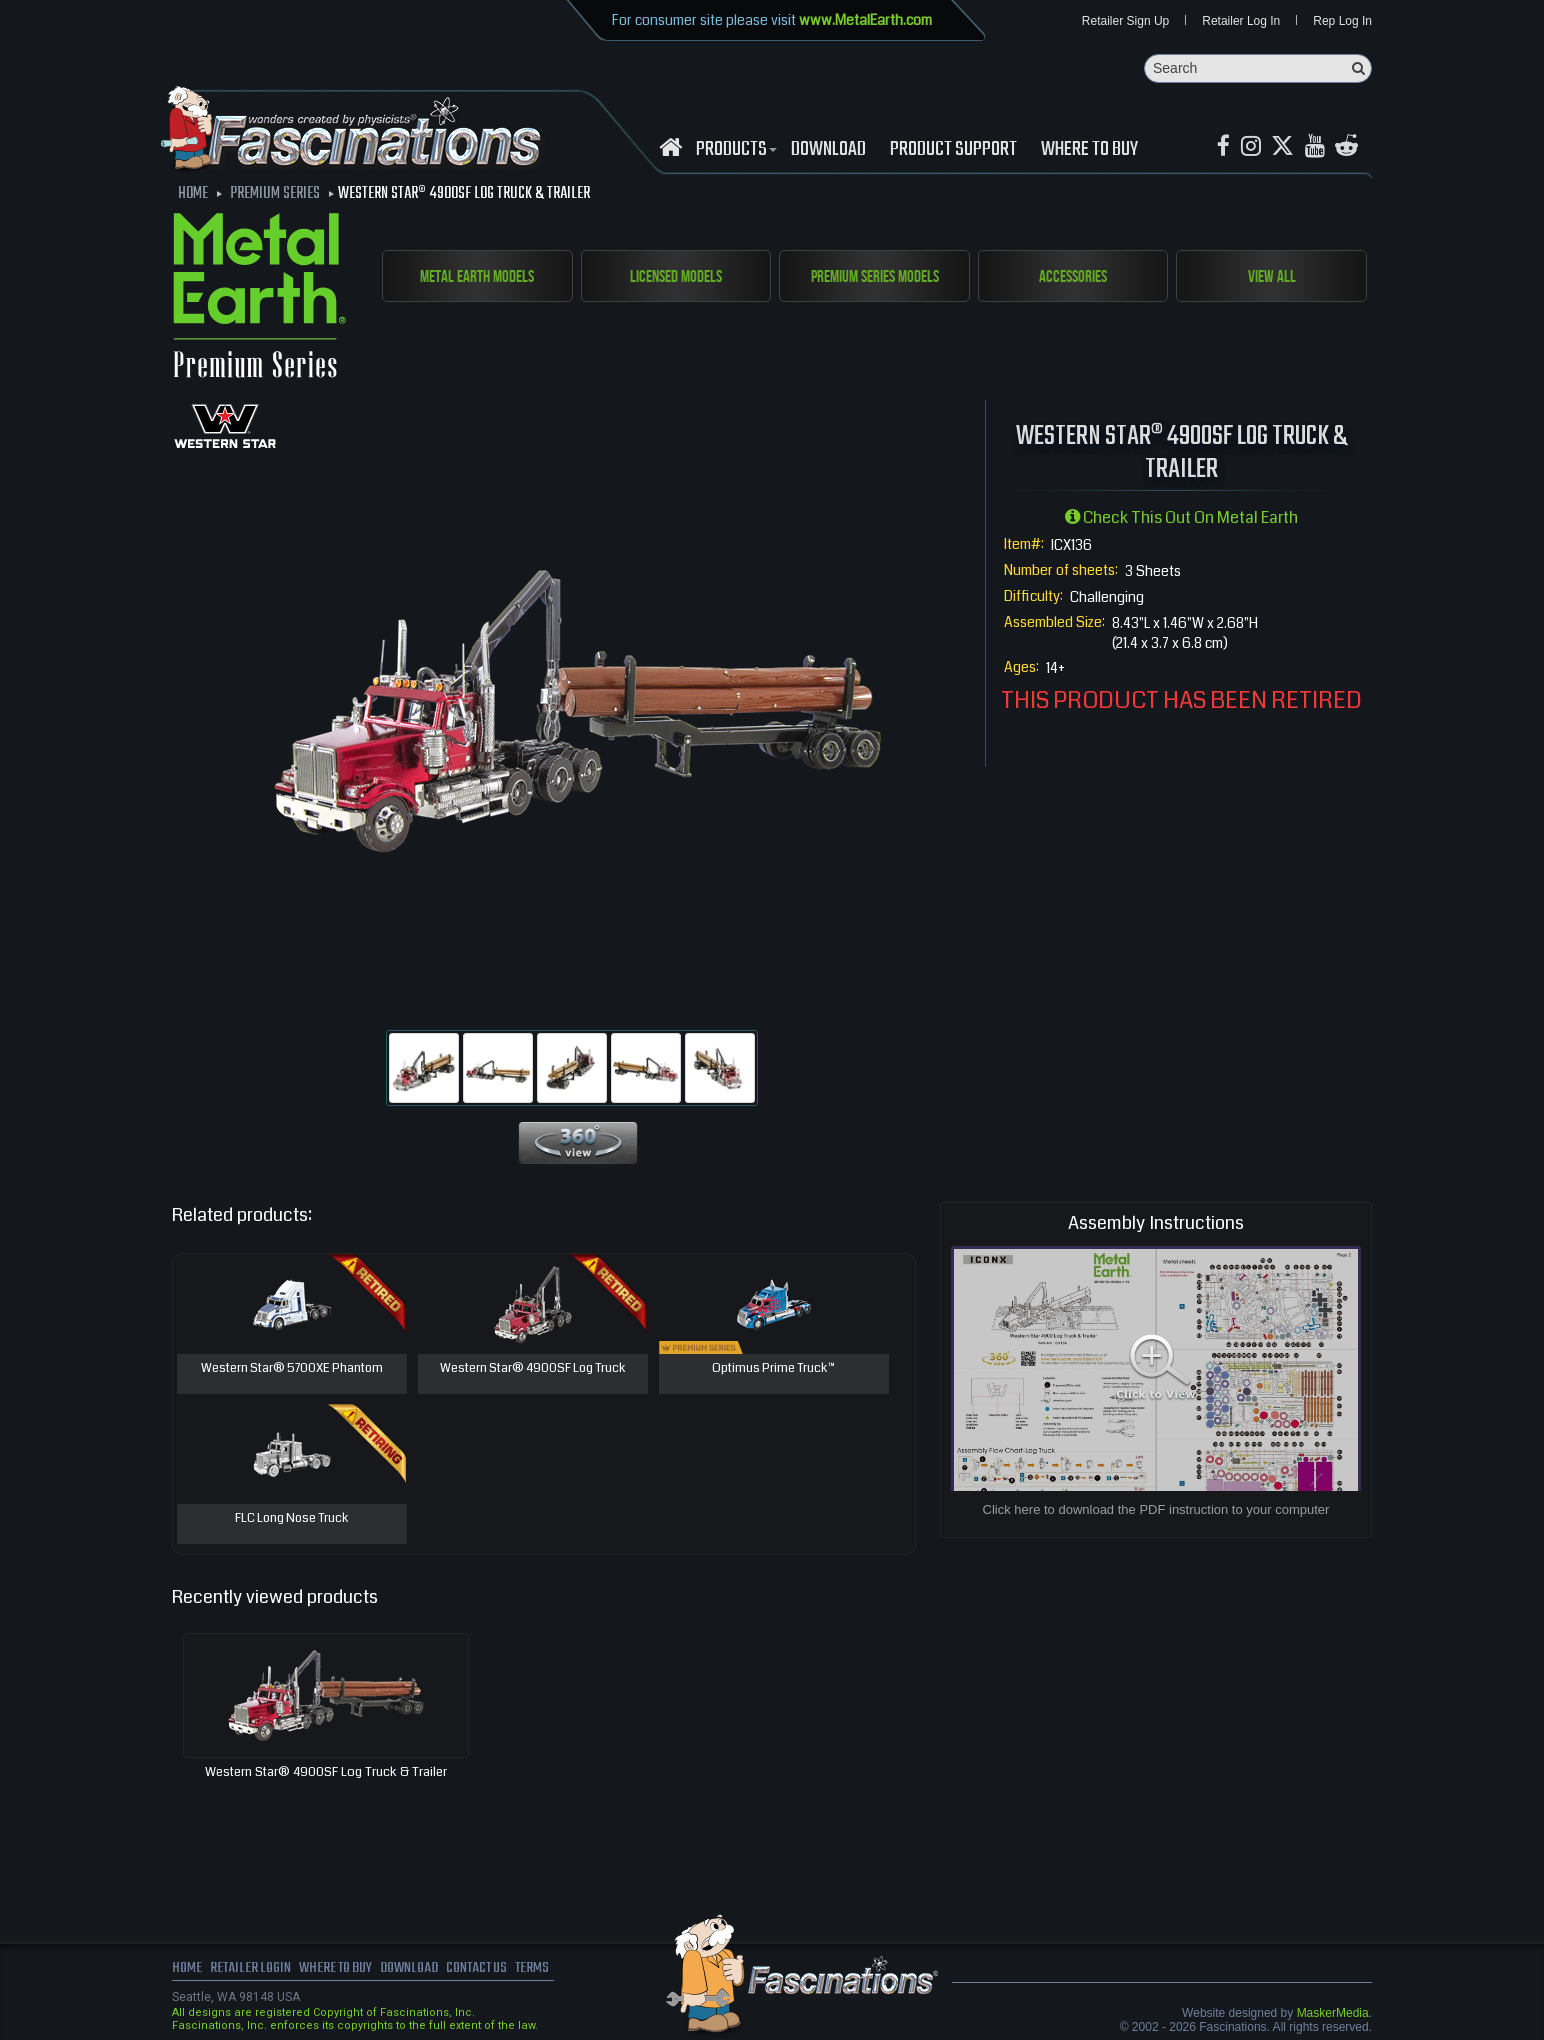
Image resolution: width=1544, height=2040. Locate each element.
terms (548, 1970)
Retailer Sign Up (1125, 22)
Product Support (953, 151)
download (828, 151)
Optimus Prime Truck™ (774, 1370)
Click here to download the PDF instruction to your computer (1156, 1510)
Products (734, 151)
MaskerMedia (1333, 2014)
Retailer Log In (1241, 22)
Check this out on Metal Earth (1181, 518)
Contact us (489, 1970)
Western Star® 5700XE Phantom (291, 1370)
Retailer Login (251, 1970)
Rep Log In (1342, 22)
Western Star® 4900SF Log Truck (533, 1370)
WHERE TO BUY (1089, 151)
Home (187, 1970)
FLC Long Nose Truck (292, 1520)
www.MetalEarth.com (865, 20)
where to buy (341, 1970)
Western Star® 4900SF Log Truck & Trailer (326, 1773)
